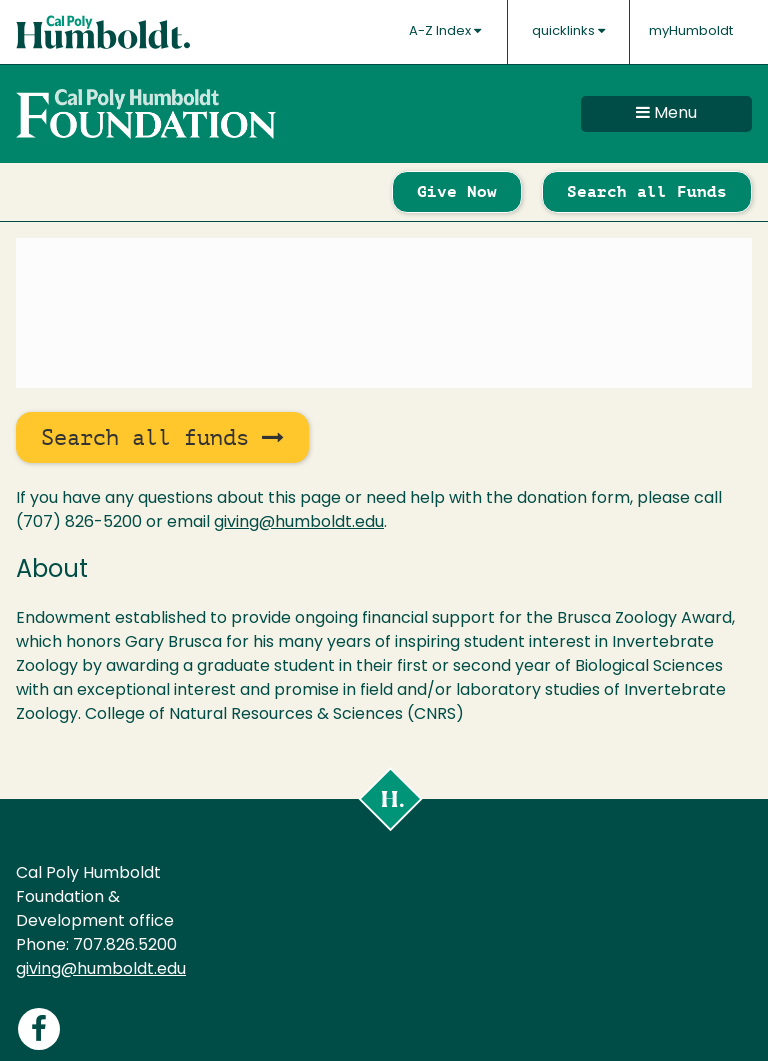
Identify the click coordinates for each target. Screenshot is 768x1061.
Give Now (457, 191)
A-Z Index (445, 31)
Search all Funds (647, 191)
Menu (666, 113)
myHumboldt (691, 31)
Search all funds (162, 437)
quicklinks (568, 31)
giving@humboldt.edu (299, 523)
